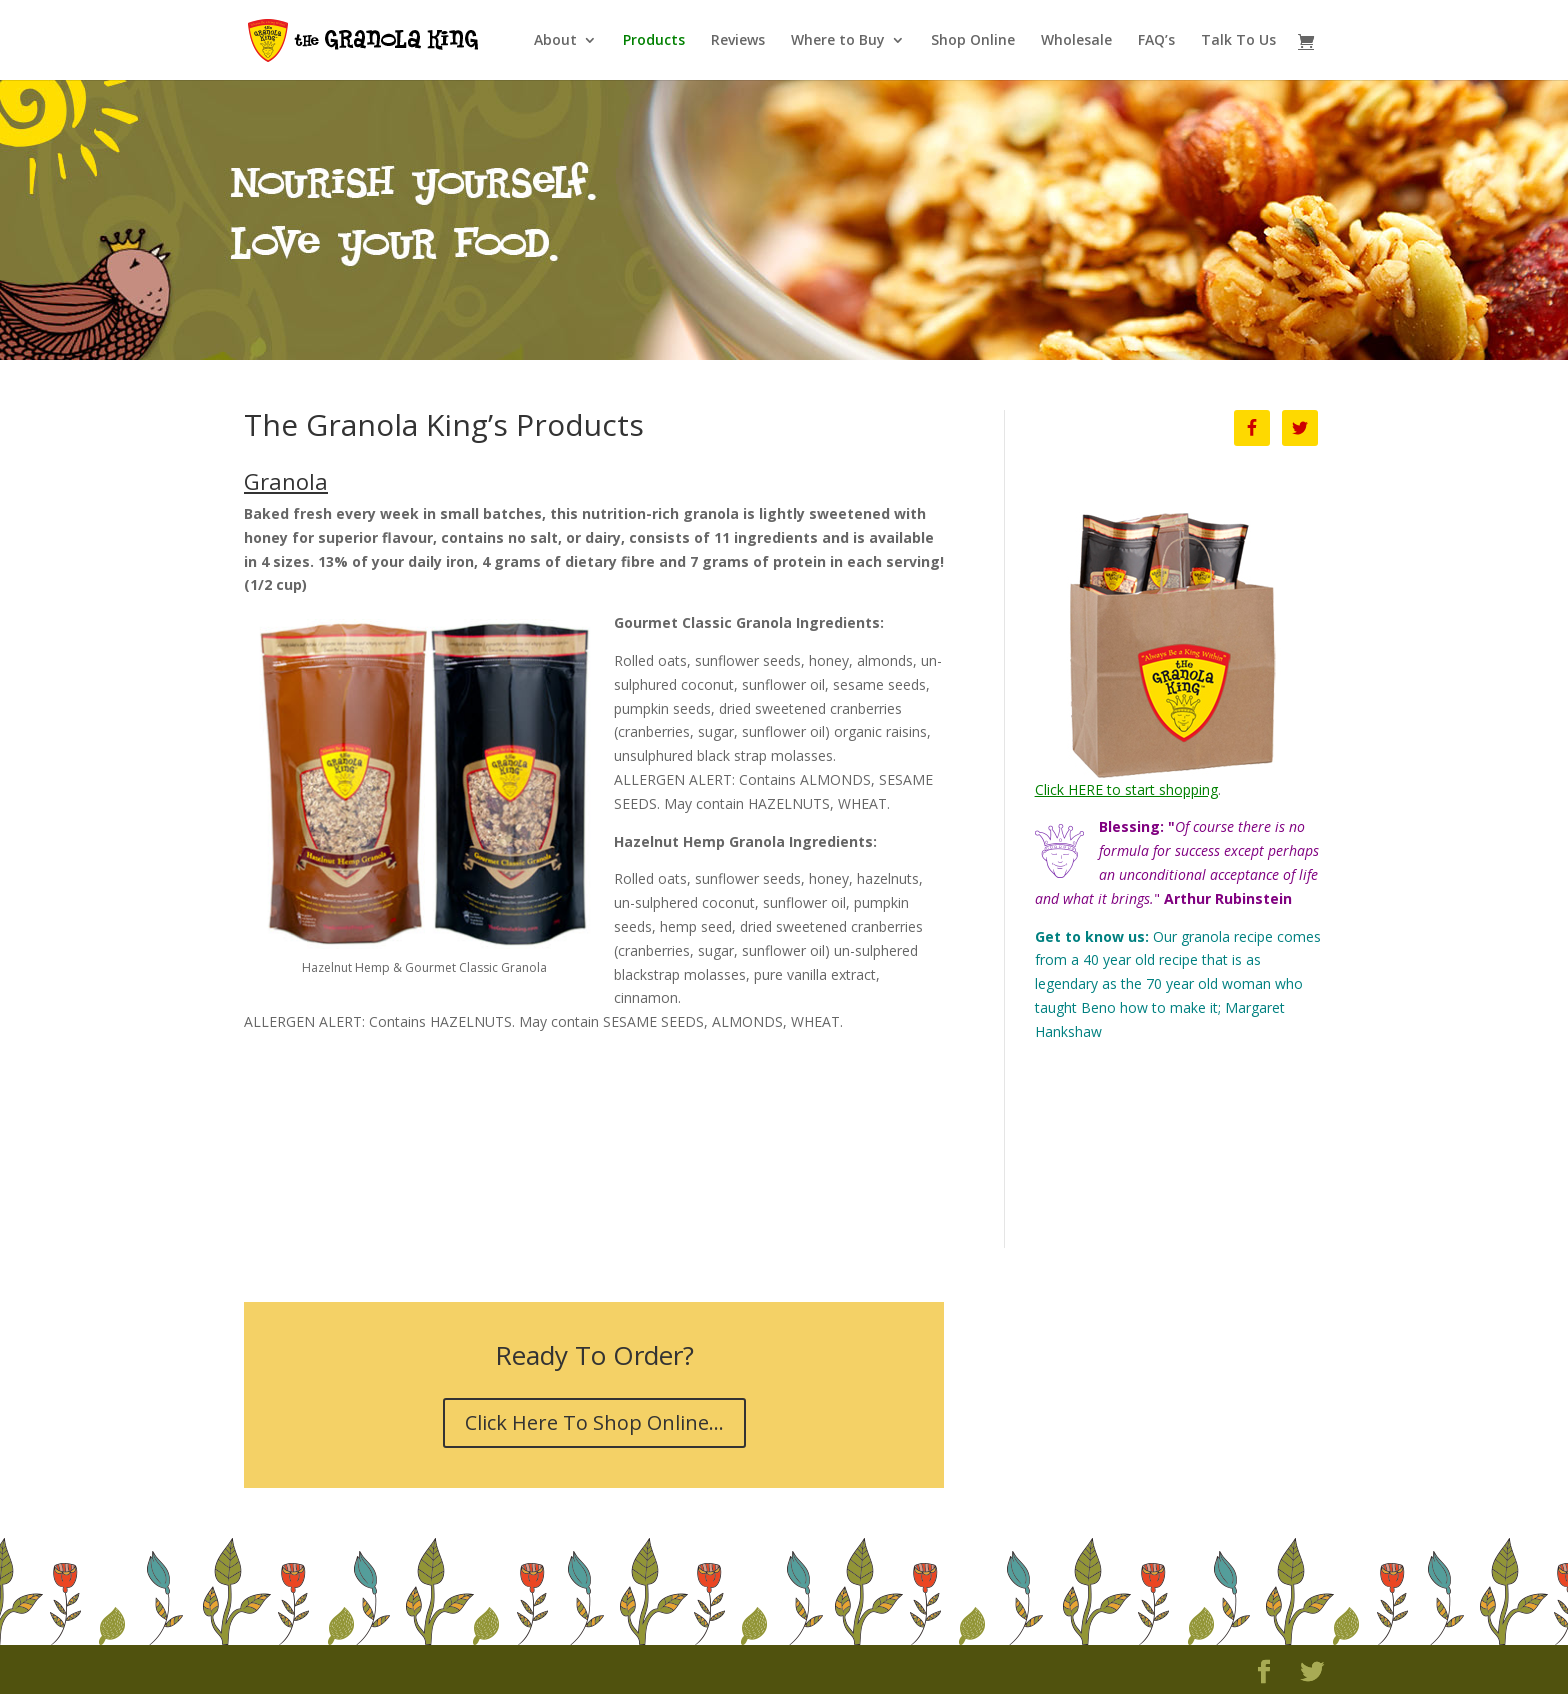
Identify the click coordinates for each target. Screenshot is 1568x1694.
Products (654, 41)
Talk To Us (1238, 41)
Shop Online (973, 41)
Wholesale (1076, 41)
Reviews (738, 41)
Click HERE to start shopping (1126, 789)
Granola (286, 481)
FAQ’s (1156, 41)
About (555, 41)
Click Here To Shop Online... (594, 1422)
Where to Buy (838, 41)
